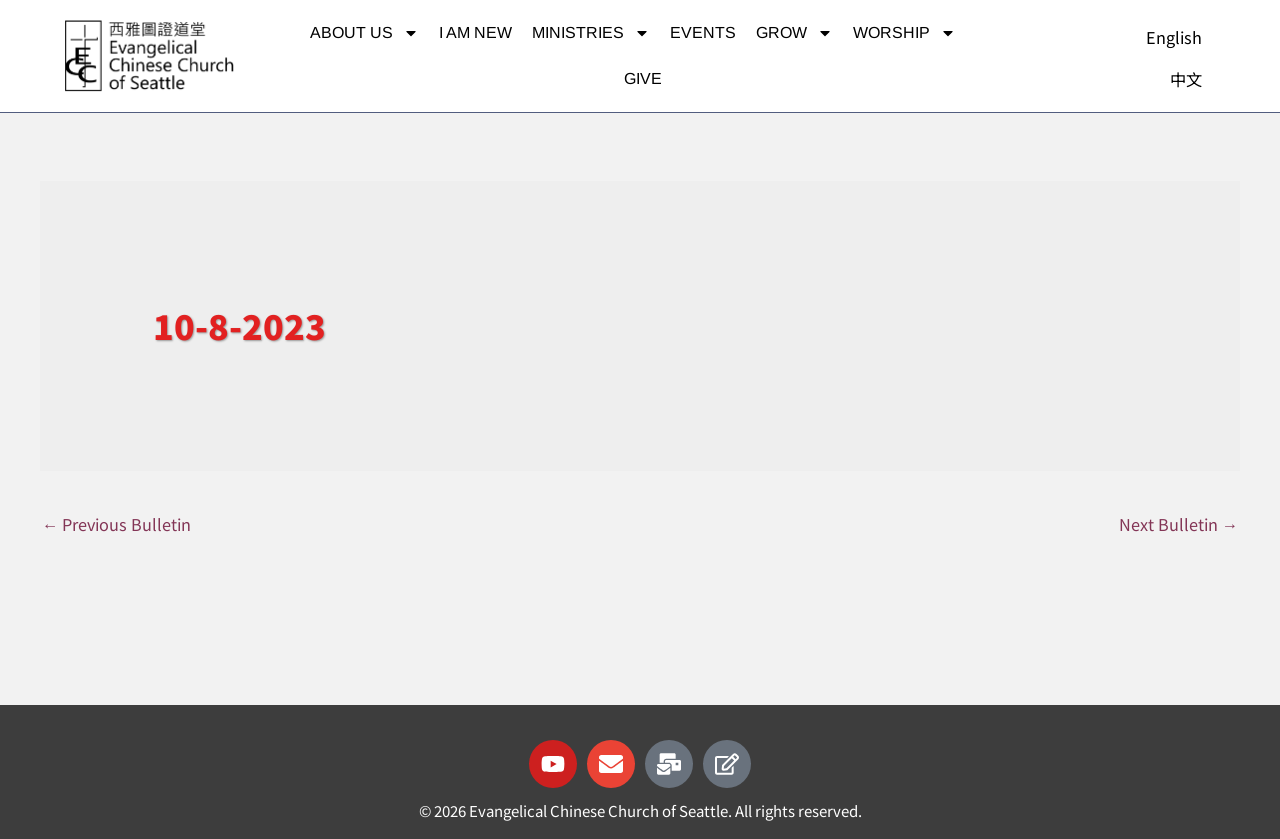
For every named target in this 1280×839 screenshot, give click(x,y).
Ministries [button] (591, 33)
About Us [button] (364, 33)
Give (643, 78)
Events (703, 32)
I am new (475, 32)
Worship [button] (904, 33)
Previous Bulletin (119, 524)
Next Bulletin (1177, 524)
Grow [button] (794, 33)
